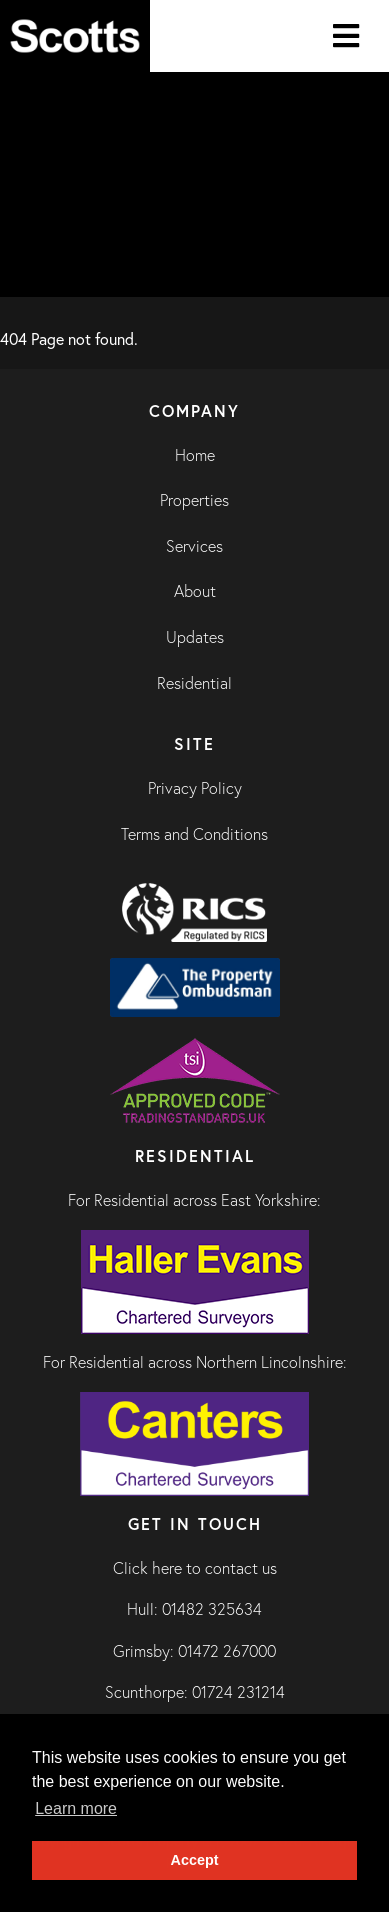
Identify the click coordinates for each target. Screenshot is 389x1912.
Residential (194, 683)
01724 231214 (238, 1692)
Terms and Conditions (194, 834)
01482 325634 (212, 1609)
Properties (194, 500)
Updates (195, 637)
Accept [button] (195, 1860)
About (195, 591)
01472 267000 (227, 1651)
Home (195, 455)
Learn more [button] (76, 1808)
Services (194, 546)
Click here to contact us (195, 1568)
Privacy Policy (195, 788)
